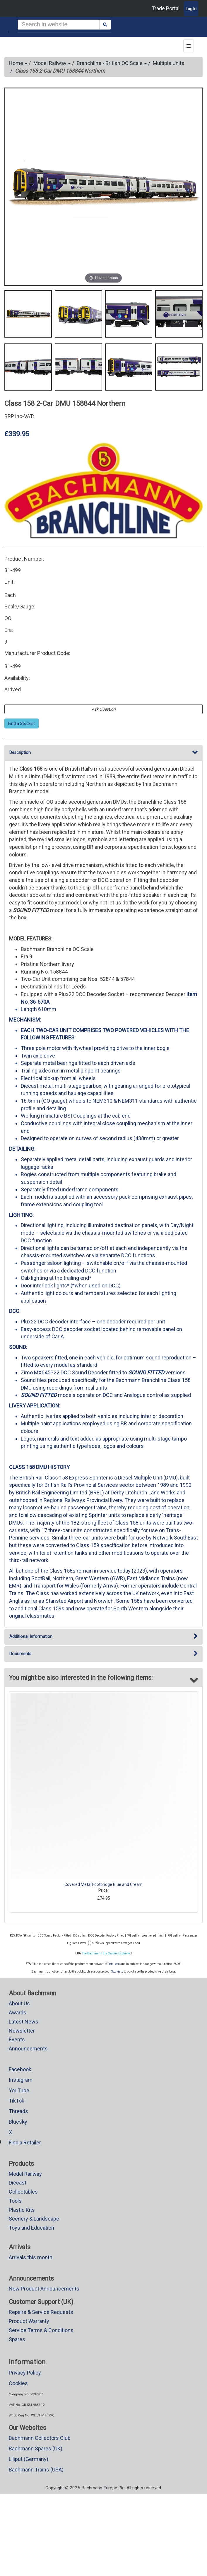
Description (103, 752)
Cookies (18, 2383)
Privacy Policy (25, 2373)
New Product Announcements (44, 2289)
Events (17, 2039)
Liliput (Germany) (28, 2459)
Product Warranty (29, 2321)
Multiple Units (168, 63)
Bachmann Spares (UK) (35, 2448)
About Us (19, 2003)
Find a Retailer (25, 2142)
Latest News (23, 2022)
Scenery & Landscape (34, 2219)
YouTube (19, 2090)
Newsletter (22, 2031)
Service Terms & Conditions (41, 2330)
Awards (17, 2012)
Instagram (20, 2080)
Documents (103, 1654)
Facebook (20, 2069)
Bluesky (18, 2122)
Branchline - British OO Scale (112, 63)
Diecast (17, 2183)
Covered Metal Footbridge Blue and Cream (103, 1884)
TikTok (16, 2101)
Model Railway (52, 63)
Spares (17, 2339)
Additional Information (103, 1636)
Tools (15, 2201)
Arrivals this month (30, 2257)
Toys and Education (31, 2228)
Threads (18, 2111)
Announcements (28, 2048)
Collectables (23, 2192)
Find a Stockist (21, 723)
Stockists (117, 1971)
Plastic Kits (22, 2210)
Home (18, 63)
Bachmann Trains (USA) (36, 2469)
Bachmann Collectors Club (40, 2438)
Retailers (114, 1964)
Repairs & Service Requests (41, 2312)
